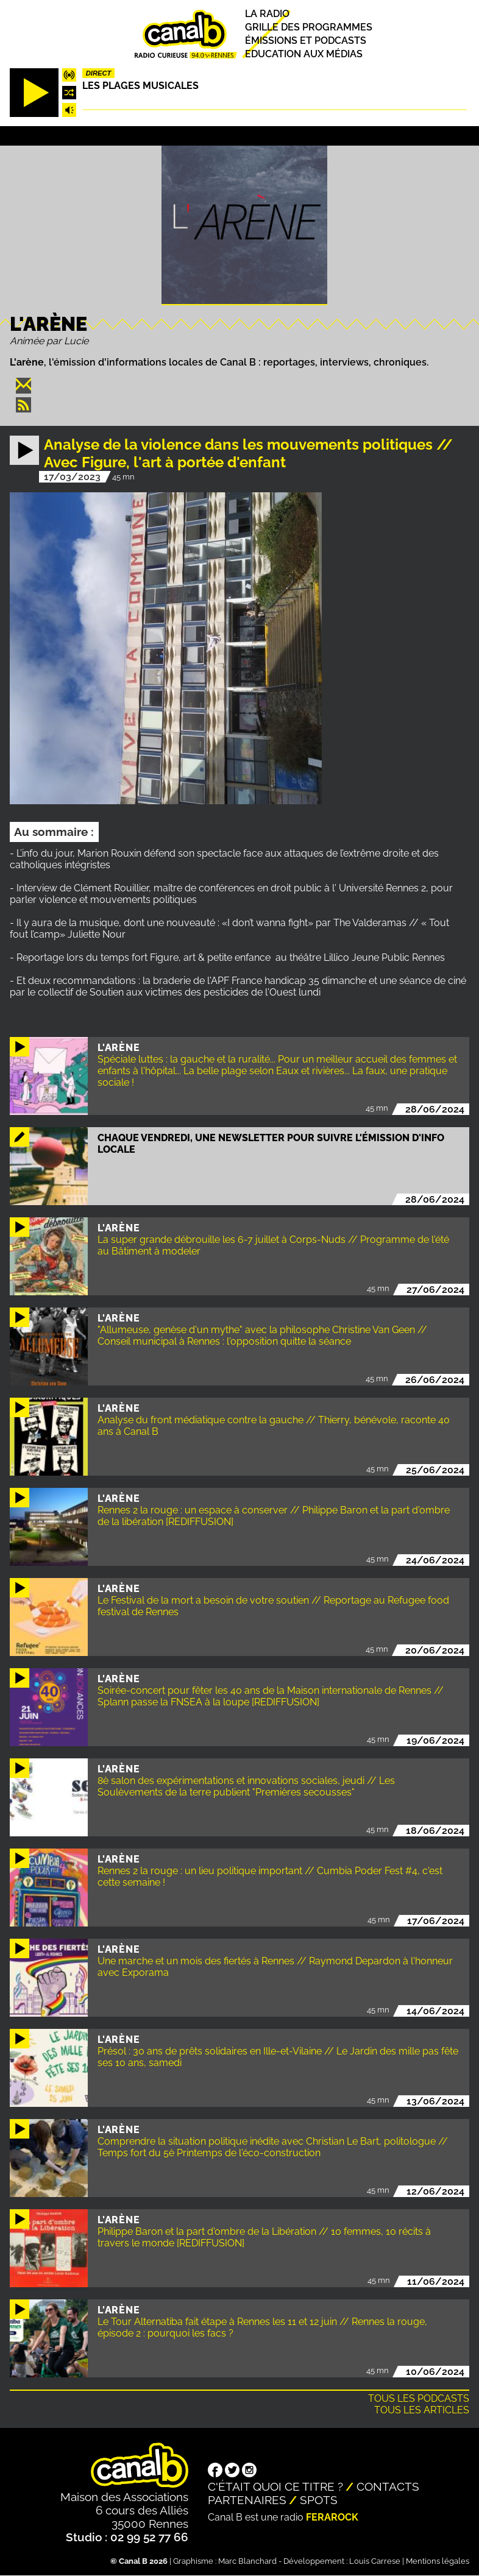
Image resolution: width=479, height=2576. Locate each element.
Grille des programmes (308, 27)
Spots (319, 2500)
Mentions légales (437, 2561)
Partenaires (247, 2500)
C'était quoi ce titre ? (275, 2486)
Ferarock (332, 2517)
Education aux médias (304, 54)
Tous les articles (421, 2410)
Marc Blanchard (247, 2561)
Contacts (388, 2486)
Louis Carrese (374, 2561)
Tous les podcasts (418, 2398)
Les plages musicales (140, 85)
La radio (267, 13)
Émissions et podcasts (305, 40)
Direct (99, 73)
